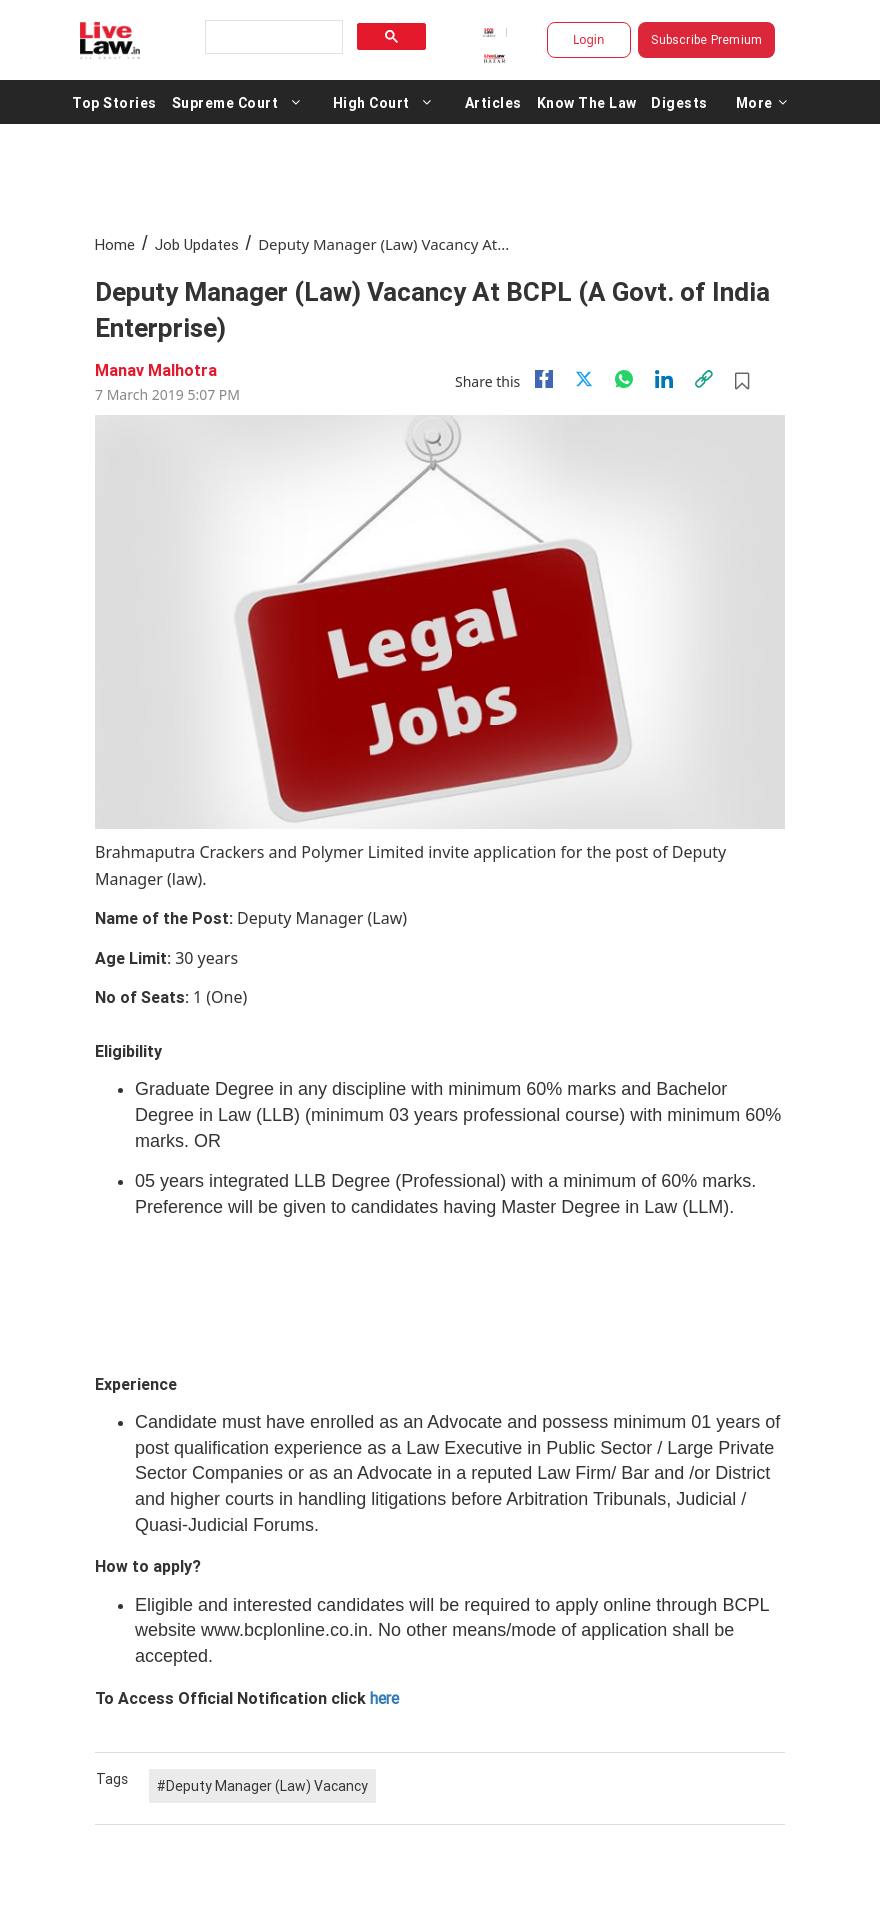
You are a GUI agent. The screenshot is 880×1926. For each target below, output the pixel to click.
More (762, 102)
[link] (704, 379)
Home (115, 244)
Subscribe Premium (706, 39)
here (384, 1698)
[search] (272, 37)
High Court (371, 102)
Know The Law (587, 102)
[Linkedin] (664, 379)
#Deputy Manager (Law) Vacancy (262, 1786)
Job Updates (197, 244)
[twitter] (584, 379)
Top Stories (114, 102)
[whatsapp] (624, 379)
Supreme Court (225, 102)
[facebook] (544, 379)
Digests (679, 102)
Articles (493, 102)
